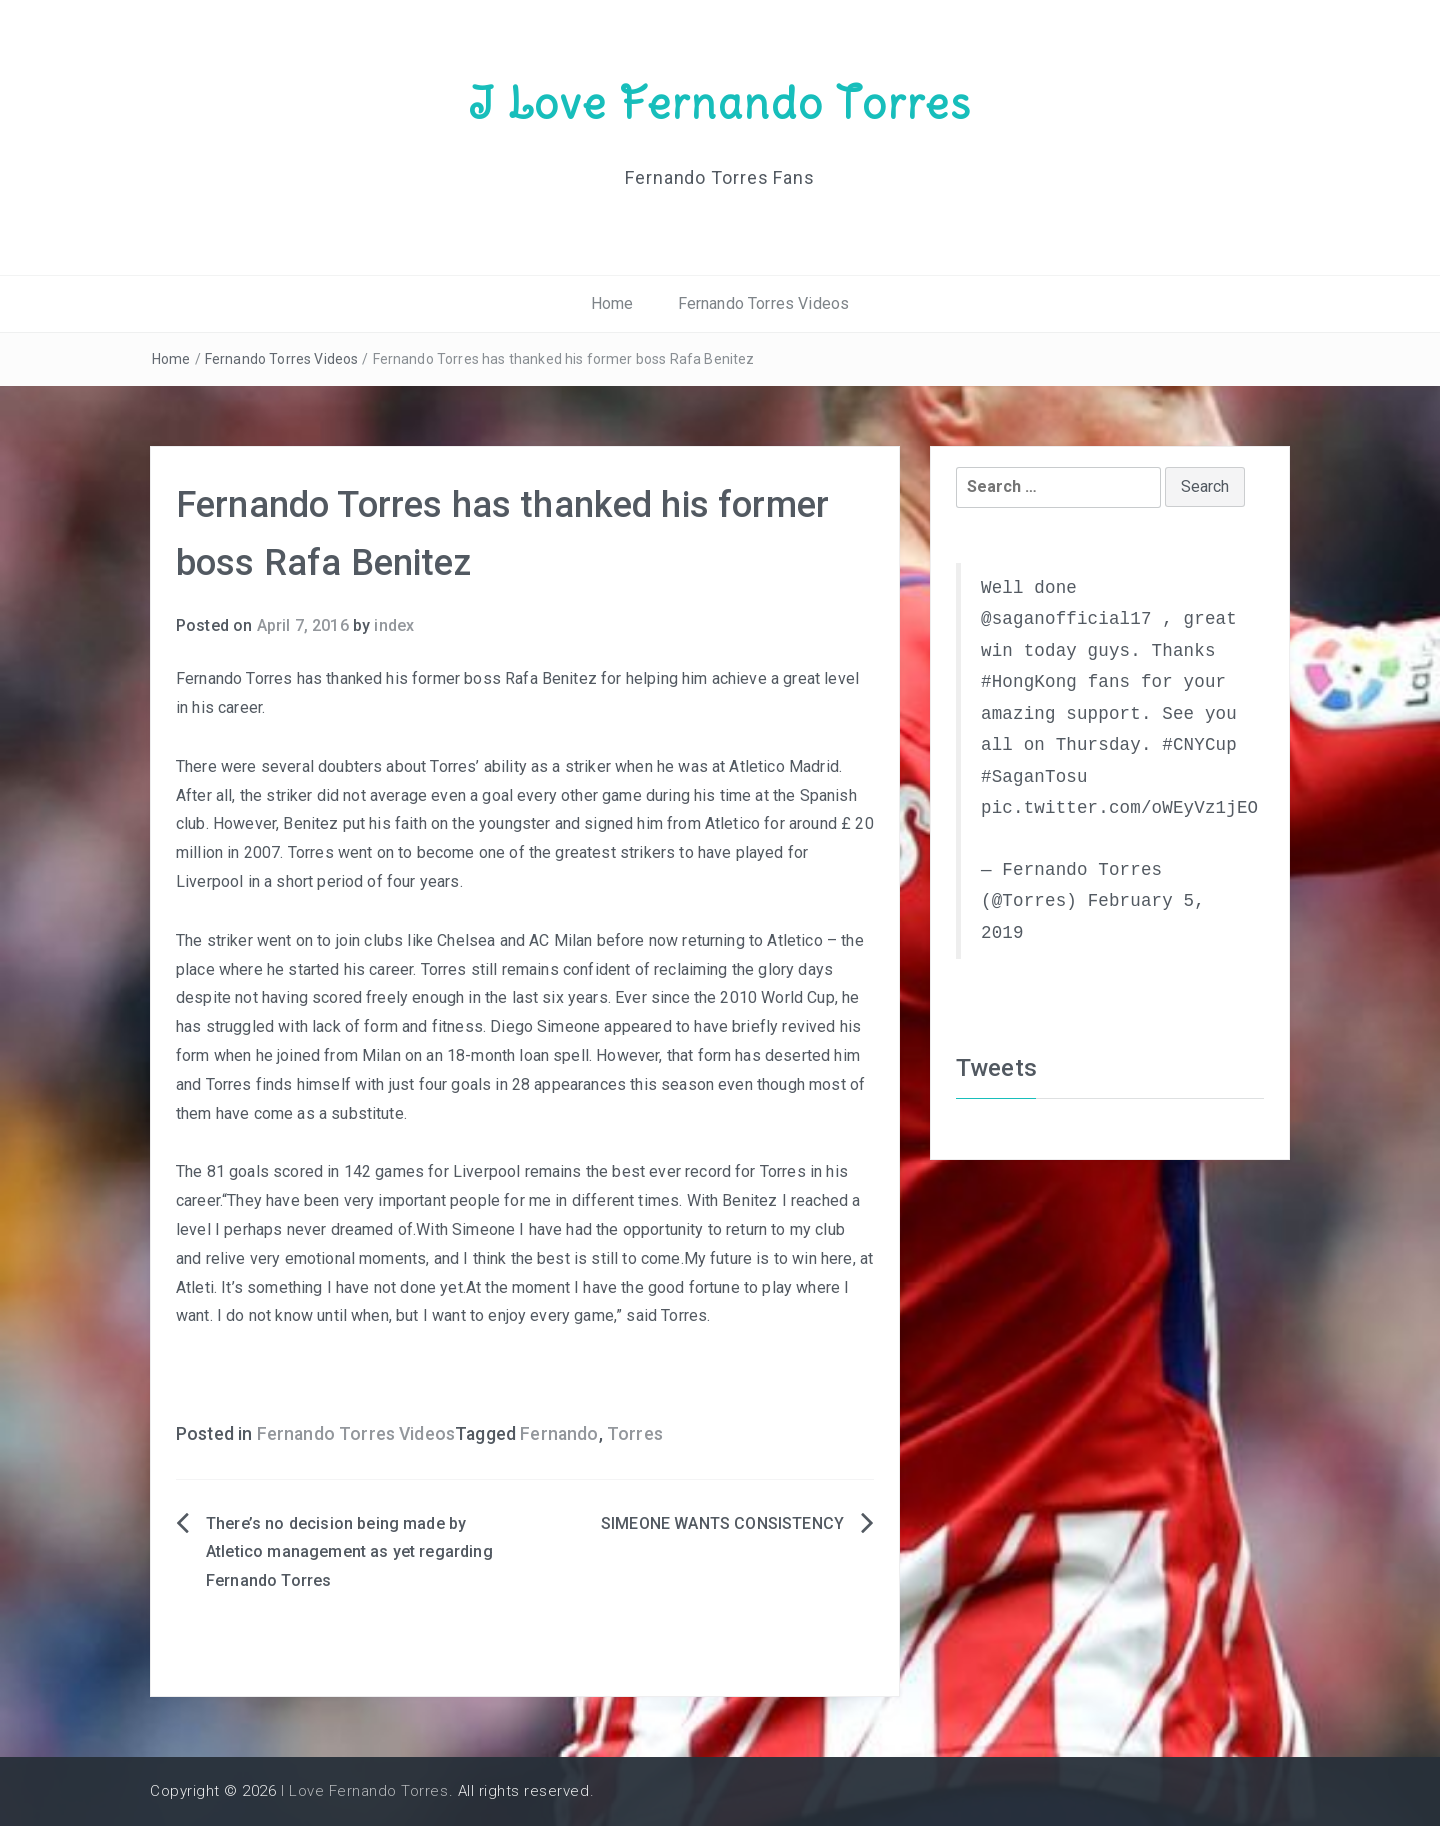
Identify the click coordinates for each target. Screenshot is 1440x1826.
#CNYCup (1199, 745)
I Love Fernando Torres (720, 103)
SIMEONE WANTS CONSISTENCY (722, 1523)
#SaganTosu (1034, 777)
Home (612, 303)
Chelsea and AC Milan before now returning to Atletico (630, 940)
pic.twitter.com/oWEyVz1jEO (1119, 808)
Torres (635, 1434)
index (394, 625)
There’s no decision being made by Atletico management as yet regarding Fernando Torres (349, 1552)
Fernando (559, 1434)
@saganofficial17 (1066, 619)
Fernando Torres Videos (764, 303)
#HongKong (1029, 682)
